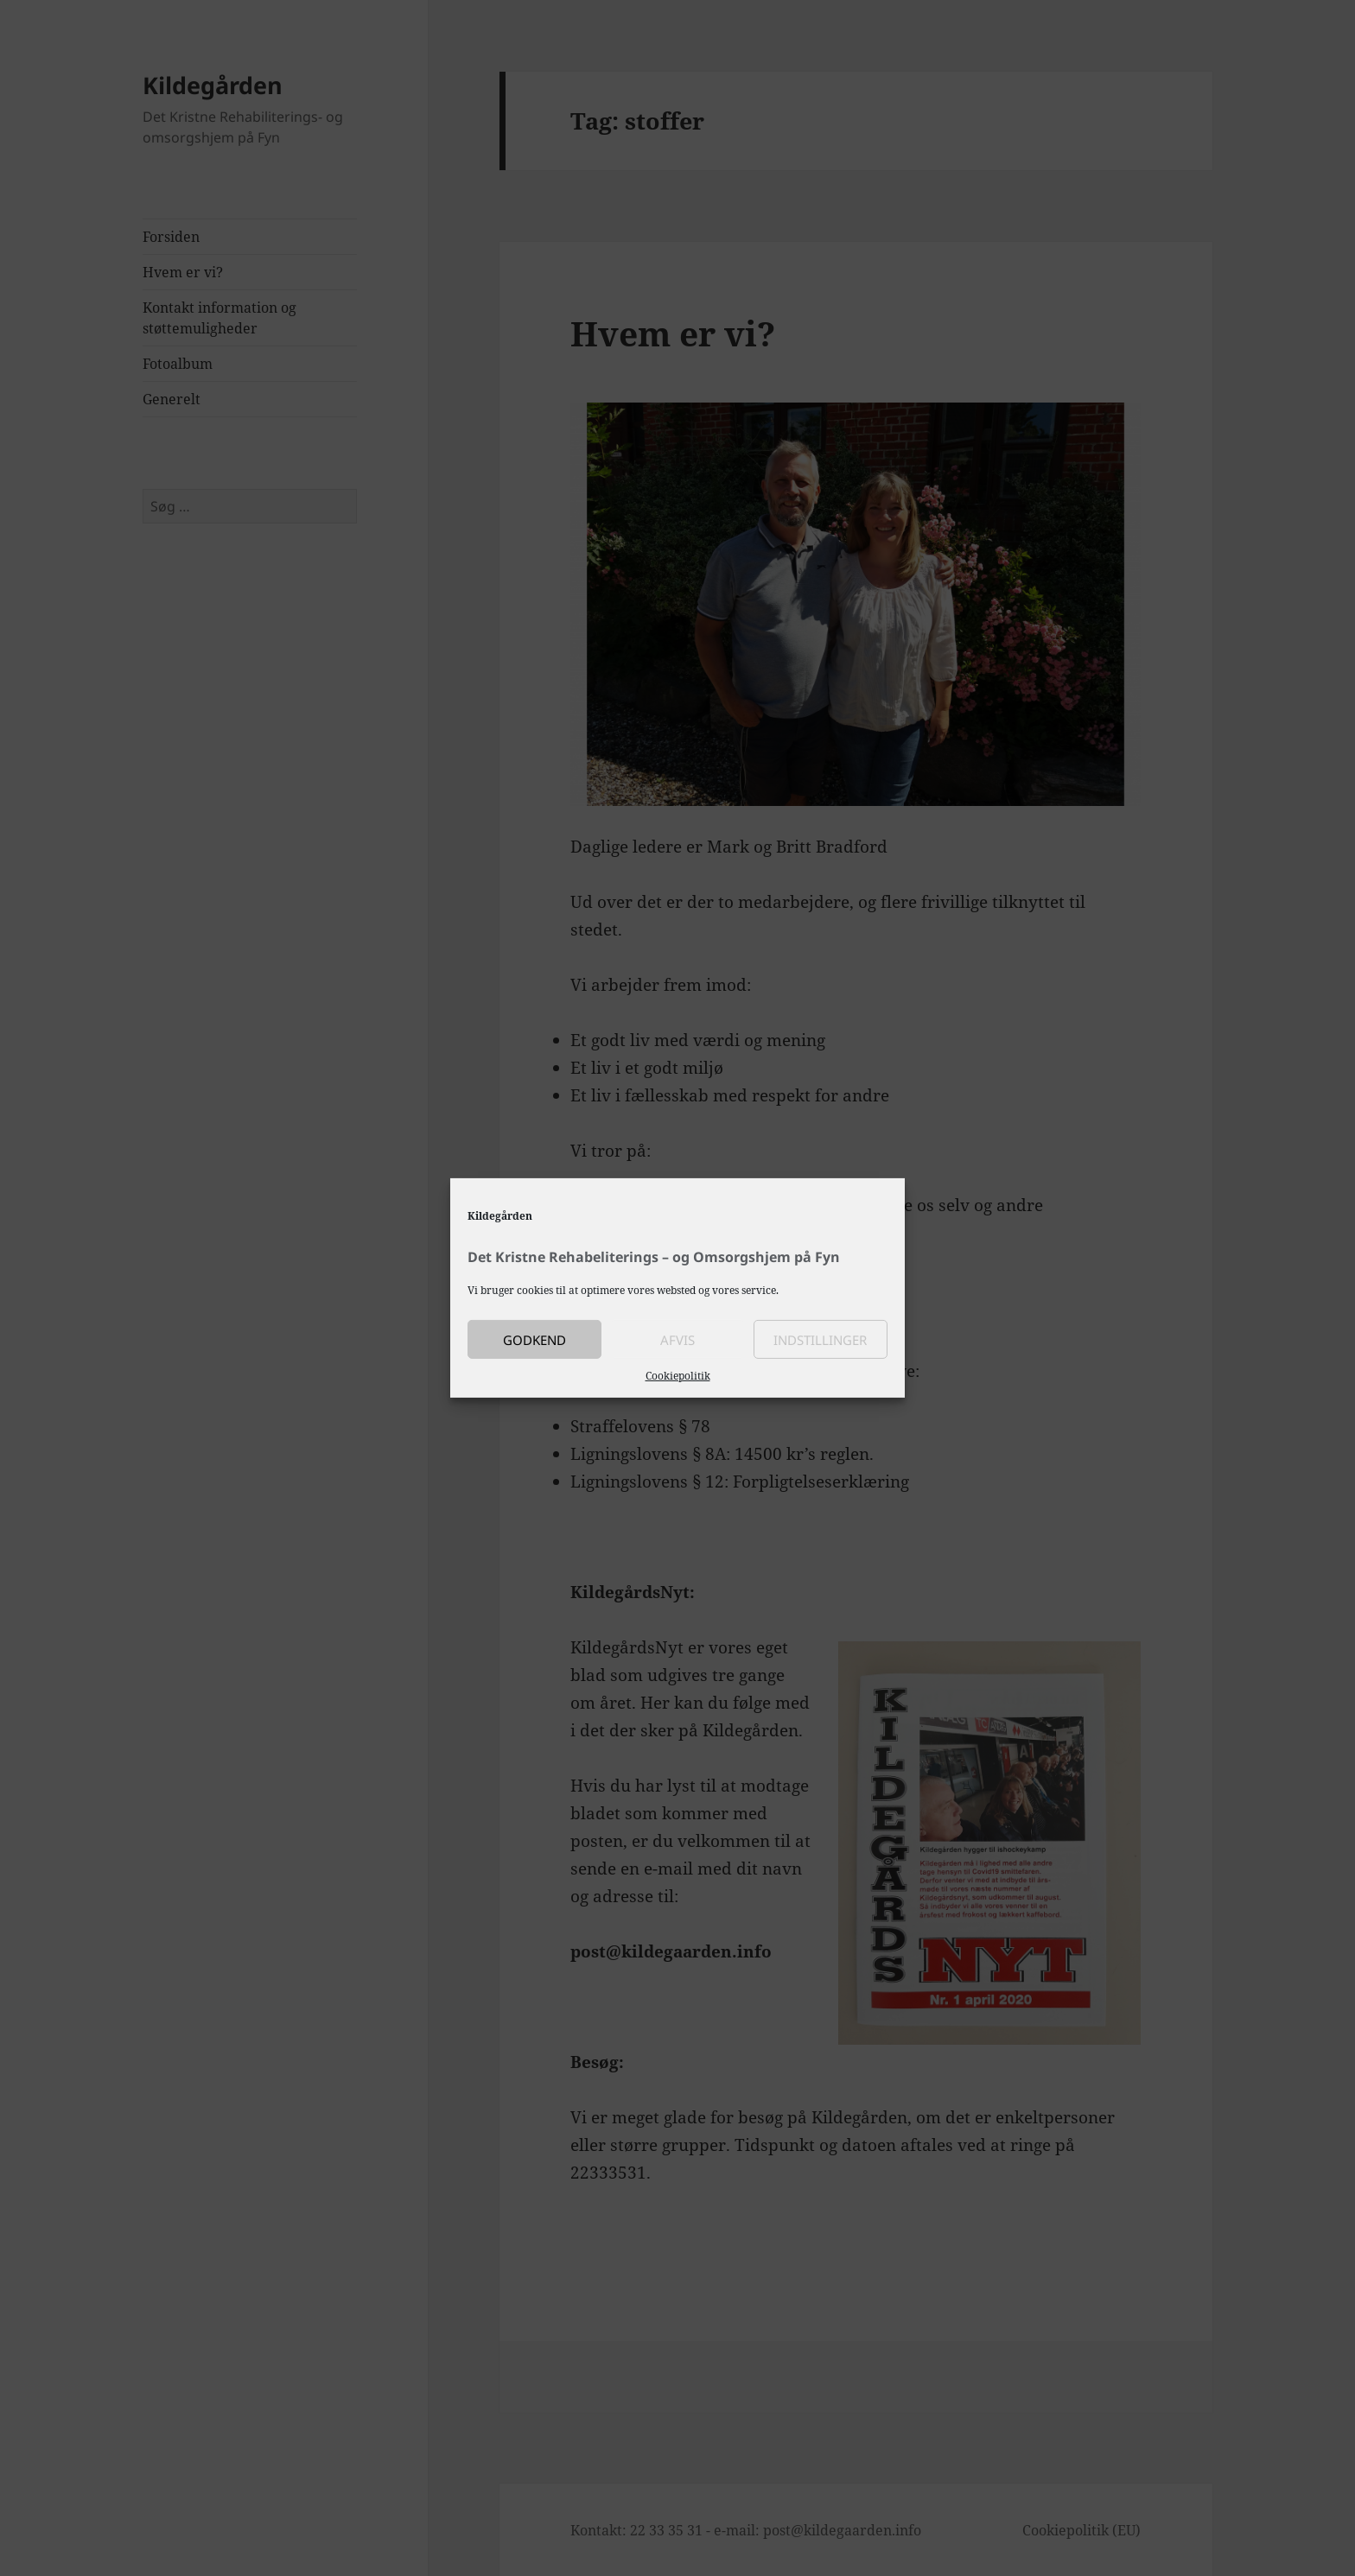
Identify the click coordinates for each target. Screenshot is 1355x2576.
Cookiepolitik (678, 1375)
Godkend (534, 1339)
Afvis (677, 1339)
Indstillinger (820, 1339)
